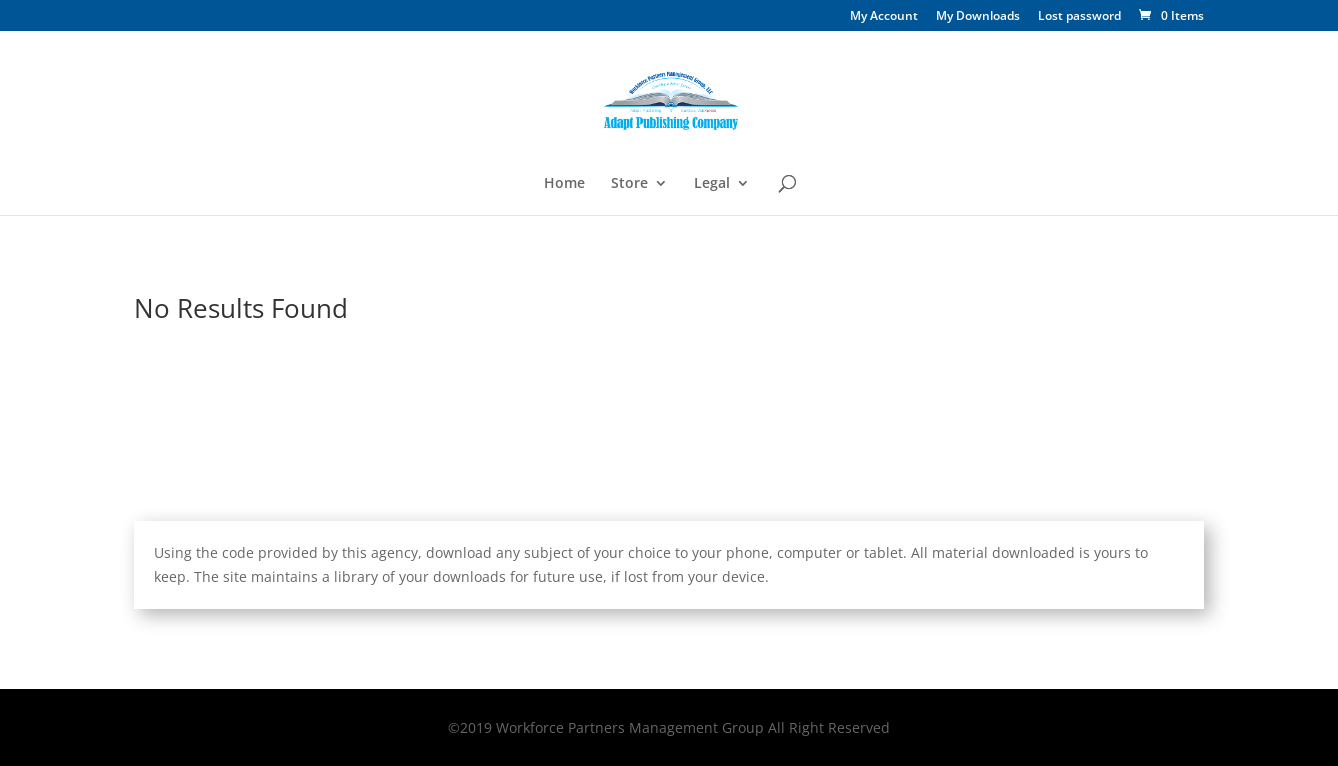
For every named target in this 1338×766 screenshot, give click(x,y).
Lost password (1079, 17)
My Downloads (978, 17)
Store (629, 184)
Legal (712, 184)
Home (564, 184)
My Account (884, 17)
